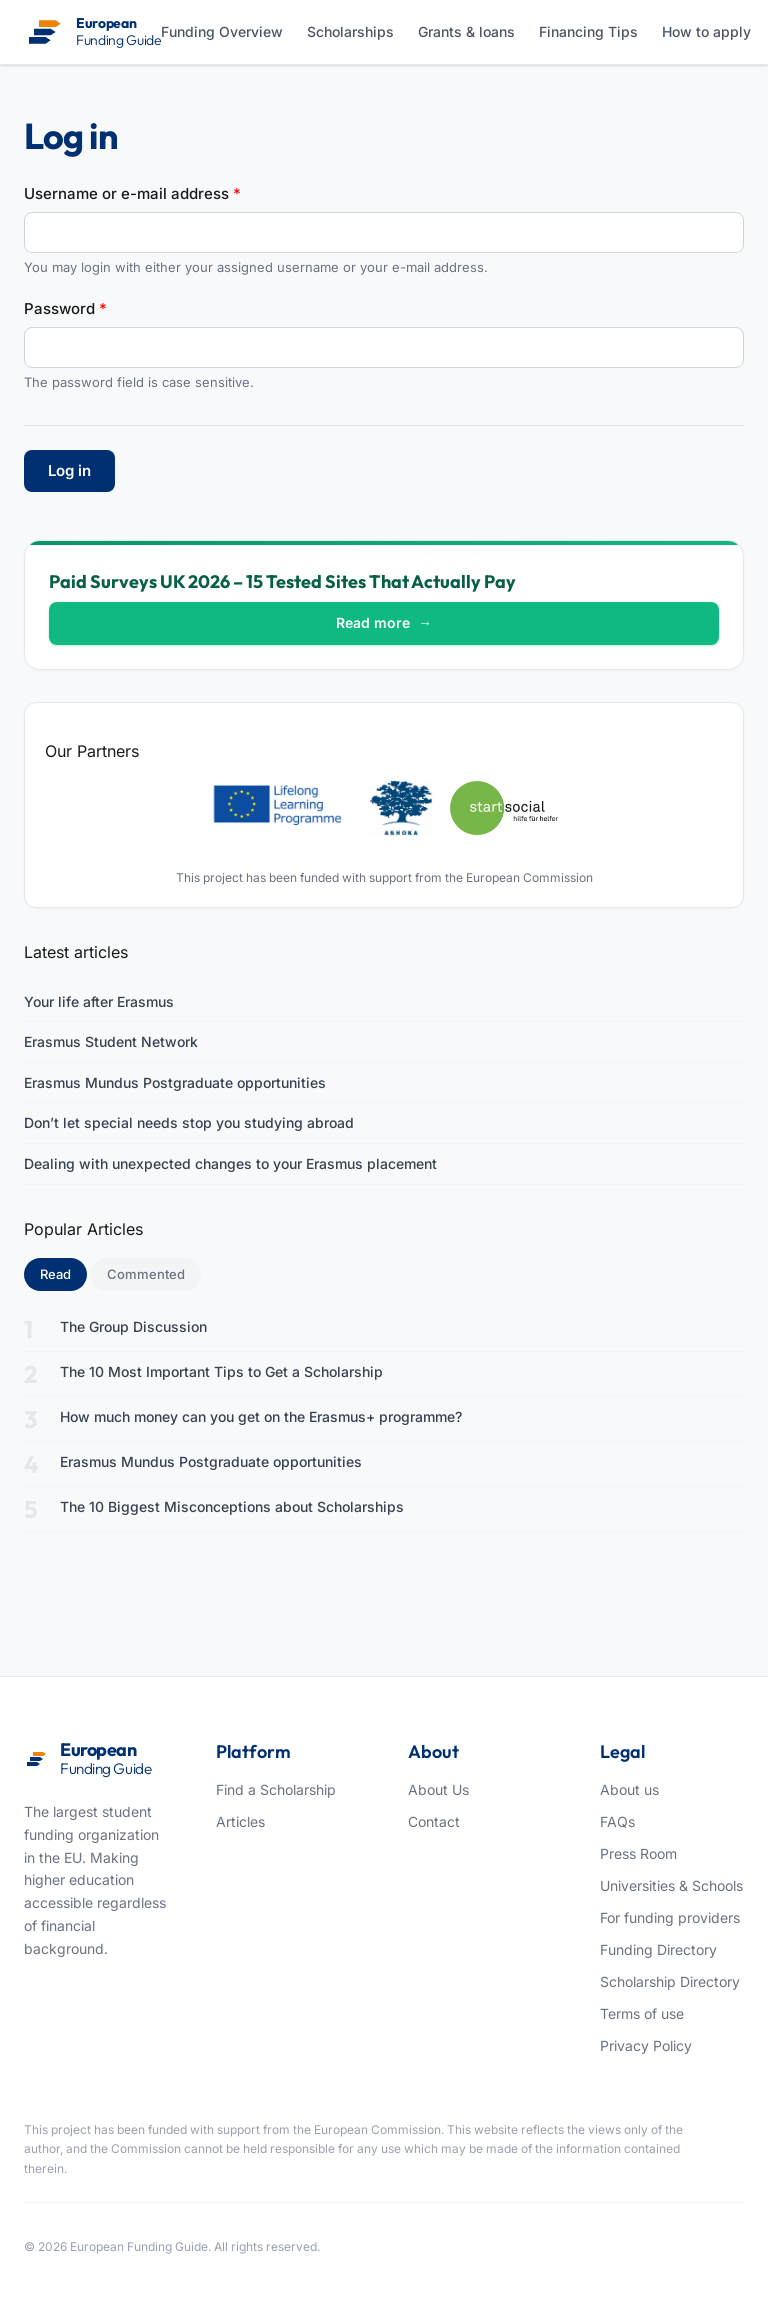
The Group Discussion (133, 1326)
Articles (240, 1821)
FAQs (617, 1821)
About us (629, 1789)
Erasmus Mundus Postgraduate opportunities (175, 1082)
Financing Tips (588, 31)
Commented (146, 1274)
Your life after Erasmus (99, 1001)
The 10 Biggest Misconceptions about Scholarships (232, 1506)
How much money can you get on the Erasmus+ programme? (261, 1416)
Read (63, 1273)
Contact (434, 1821)
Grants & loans (466, 31)
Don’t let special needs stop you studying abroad (189, 1122)
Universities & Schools (671, 1885)
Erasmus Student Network (111, 1041)
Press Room (638, 1853)
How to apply (706, 31)
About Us (438, 1789)
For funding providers (670, 1917)
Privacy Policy (646, 2045)
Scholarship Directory (670, 1981)
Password (65, 308)
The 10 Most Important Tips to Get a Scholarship (221, 1371)
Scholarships (350, 31)
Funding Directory (658, 1949)
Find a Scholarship (276, 1789)
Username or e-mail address (132, 193)
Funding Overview (222, 31)
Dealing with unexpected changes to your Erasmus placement (230, 1163)
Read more (384, 622)
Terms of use (642, 2013)
